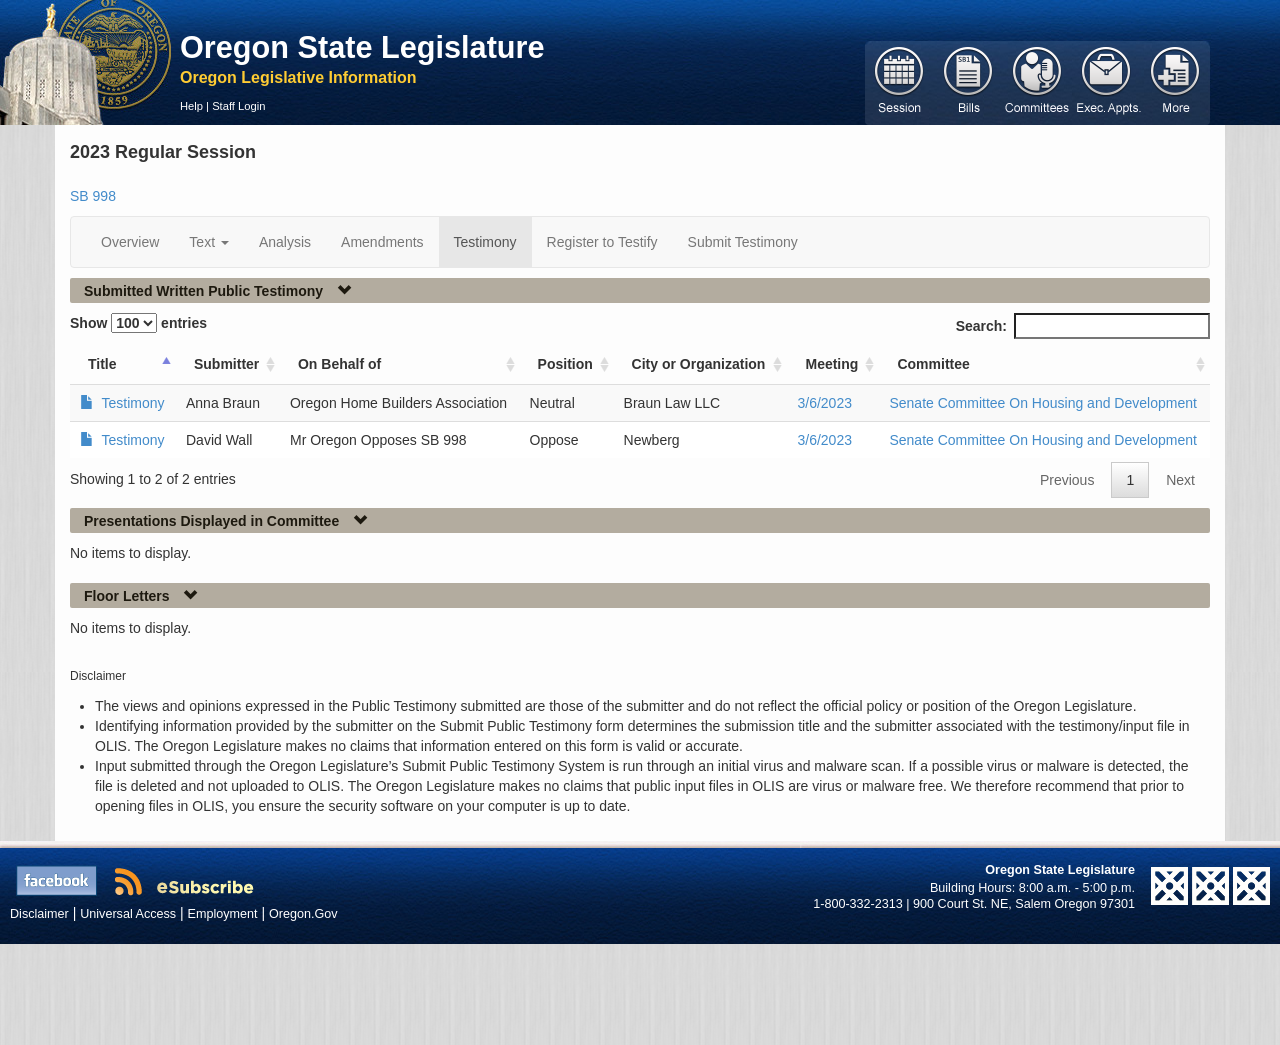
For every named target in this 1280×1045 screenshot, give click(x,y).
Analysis (285, 242)
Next (1180, 480)
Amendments (382, 242)
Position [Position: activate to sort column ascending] (565, 364)
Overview (130, 242)
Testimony (485, 242)
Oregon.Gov (303, 914)
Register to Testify (602, 242)
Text (209, 242)
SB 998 (93, 196)
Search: (1083, 326)
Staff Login (238, 106)
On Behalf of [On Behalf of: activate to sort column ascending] (339, 364)
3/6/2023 (824, 403)
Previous (1067, 480)
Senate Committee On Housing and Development (1042, 403)
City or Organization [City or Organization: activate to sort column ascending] (699, 364)
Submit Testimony (743, 242)
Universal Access (128, 914)
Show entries (138, 323)
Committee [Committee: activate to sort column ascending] (933, 364)
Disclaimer (39, 914)
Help (191, 106)
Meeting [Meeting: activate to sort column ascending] (831, 364)
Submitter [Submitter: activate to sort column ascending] (226, 364)
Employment (223, 914)
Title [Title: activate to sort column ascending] (102, 364)
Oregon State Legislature (362, 47)
